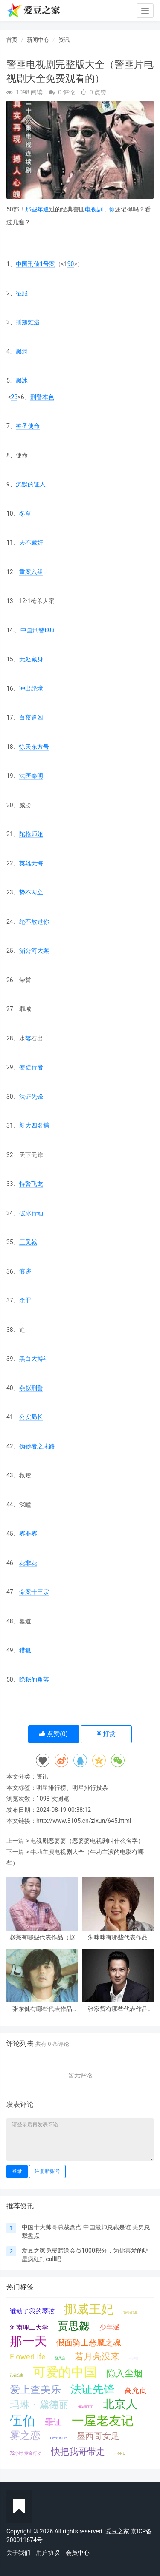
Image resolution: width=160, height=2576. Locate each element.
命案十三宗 (34, 1591)
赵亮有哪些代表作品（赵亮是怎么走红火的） (42, 1937)
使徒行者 (31, 1067)
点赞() (53, 1734)
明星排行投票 (90, 1787)
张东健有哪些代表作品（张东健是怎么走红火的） (42, 2009)
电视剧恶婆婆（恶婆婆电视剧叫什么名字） (87, 1840)
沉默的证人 (31, 484)
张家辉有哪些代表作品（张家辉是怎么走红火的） (118, 2009)
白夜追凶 (31, 717)
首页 (11, 40)
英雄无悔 (31, 863)
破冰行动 (31, 1213)
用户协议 (48, 2552)
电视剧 (94, 209)
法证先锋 (31, 1096)
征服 (22, 293)
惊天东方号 (34, 746)
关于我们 (18, 2552)
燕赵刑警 (31, 1388)
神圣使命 (28, 426)
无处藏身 (31, 659)
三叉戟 (28, 1242)
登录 (17, 2171)
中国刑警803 (37, 630)
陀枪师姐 (31, 834)
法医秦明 (31, 775)
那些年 (34, 209)
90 (70, 263)
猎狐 (25, 1650)
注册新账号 (47, 2171)
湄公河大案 (34, 950)
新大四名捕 (34, 1125)
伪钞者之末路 (37, 1446)
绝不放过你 (34, 921)
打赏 (106, 1734)
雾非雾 (28, 1533)
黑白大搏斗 (34, 1358)
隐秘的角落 (34, 1679)
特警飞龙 (31, 1183)
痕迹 (25, 1271)
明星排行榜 (51, 1787)
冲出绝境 (31, 688)
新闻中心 (38, 40)
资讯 (64, 40)
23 (14, 397)
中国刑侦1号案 (35, 263)
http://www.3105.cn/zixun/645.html (83, 1820)
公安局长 (31, 1417)
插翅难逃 (28, 322)
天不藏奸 (31, 542)
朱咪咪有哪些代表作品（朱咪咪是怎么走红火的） (118, 1937)
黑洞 (22, 351)
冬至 (25, 513)
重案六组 (31, 571)
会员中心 (78, 2552)
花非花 (28, 1562)
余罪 (25, 1300)
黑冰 (22, 380)
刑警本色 (42, 397)
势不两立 (31, 892)
